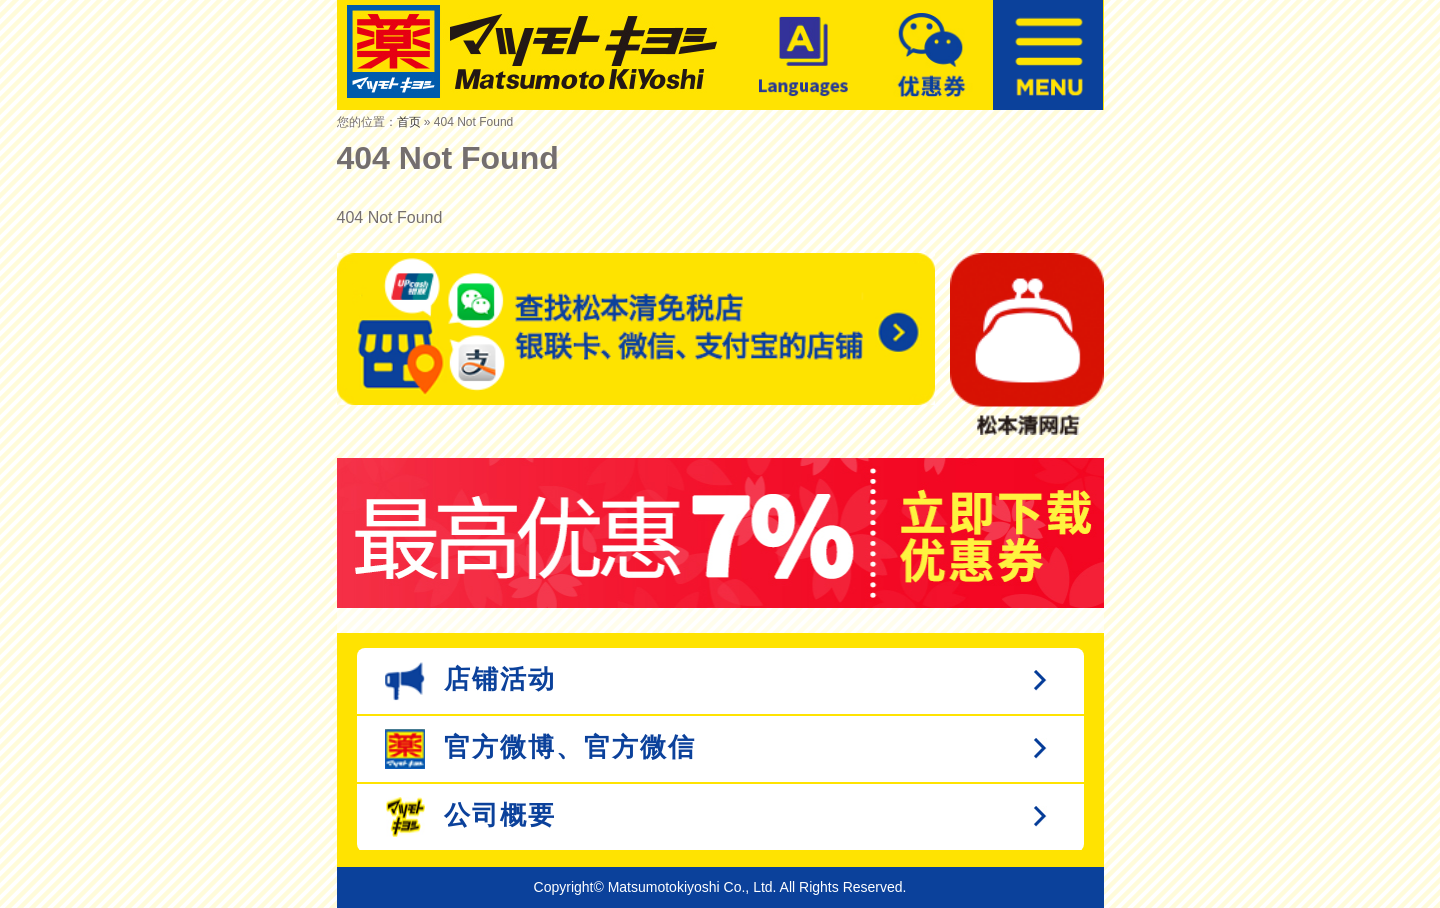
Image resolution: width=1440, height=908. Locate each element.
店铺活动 (470, 681)
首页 (409, 122)
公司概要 (470, 817)
